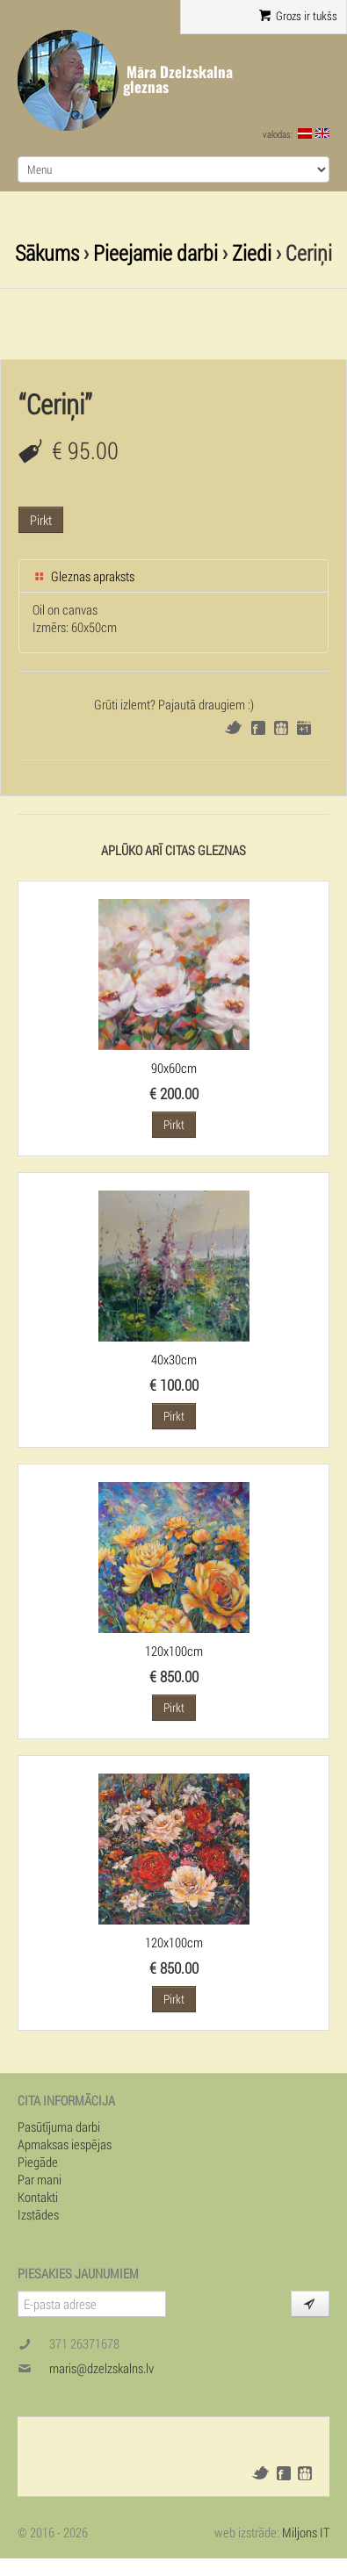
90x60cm (174, 1067)
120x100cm (174, 1650)
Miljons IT (305, 2532)
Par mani (39, 2179)
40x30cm (174, 1359)
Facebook (258, 728)
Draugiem (281, 728)
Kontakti (38, 2196)
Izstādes (38, 2214)
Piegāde (38, 2161)
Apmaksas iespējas (65, 2144)
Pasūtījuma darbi (59, 2126)
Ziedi (251, 252)
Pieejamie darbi (155, 252)
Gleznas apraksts (83, 576)
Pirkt (41, 520)
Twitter (233, 727)
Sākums (47, 252)
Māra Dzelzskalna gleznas (178, 79)
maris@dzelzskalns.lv (101, 2368)
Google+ (304, 728)
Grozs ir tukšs (298, 16)
